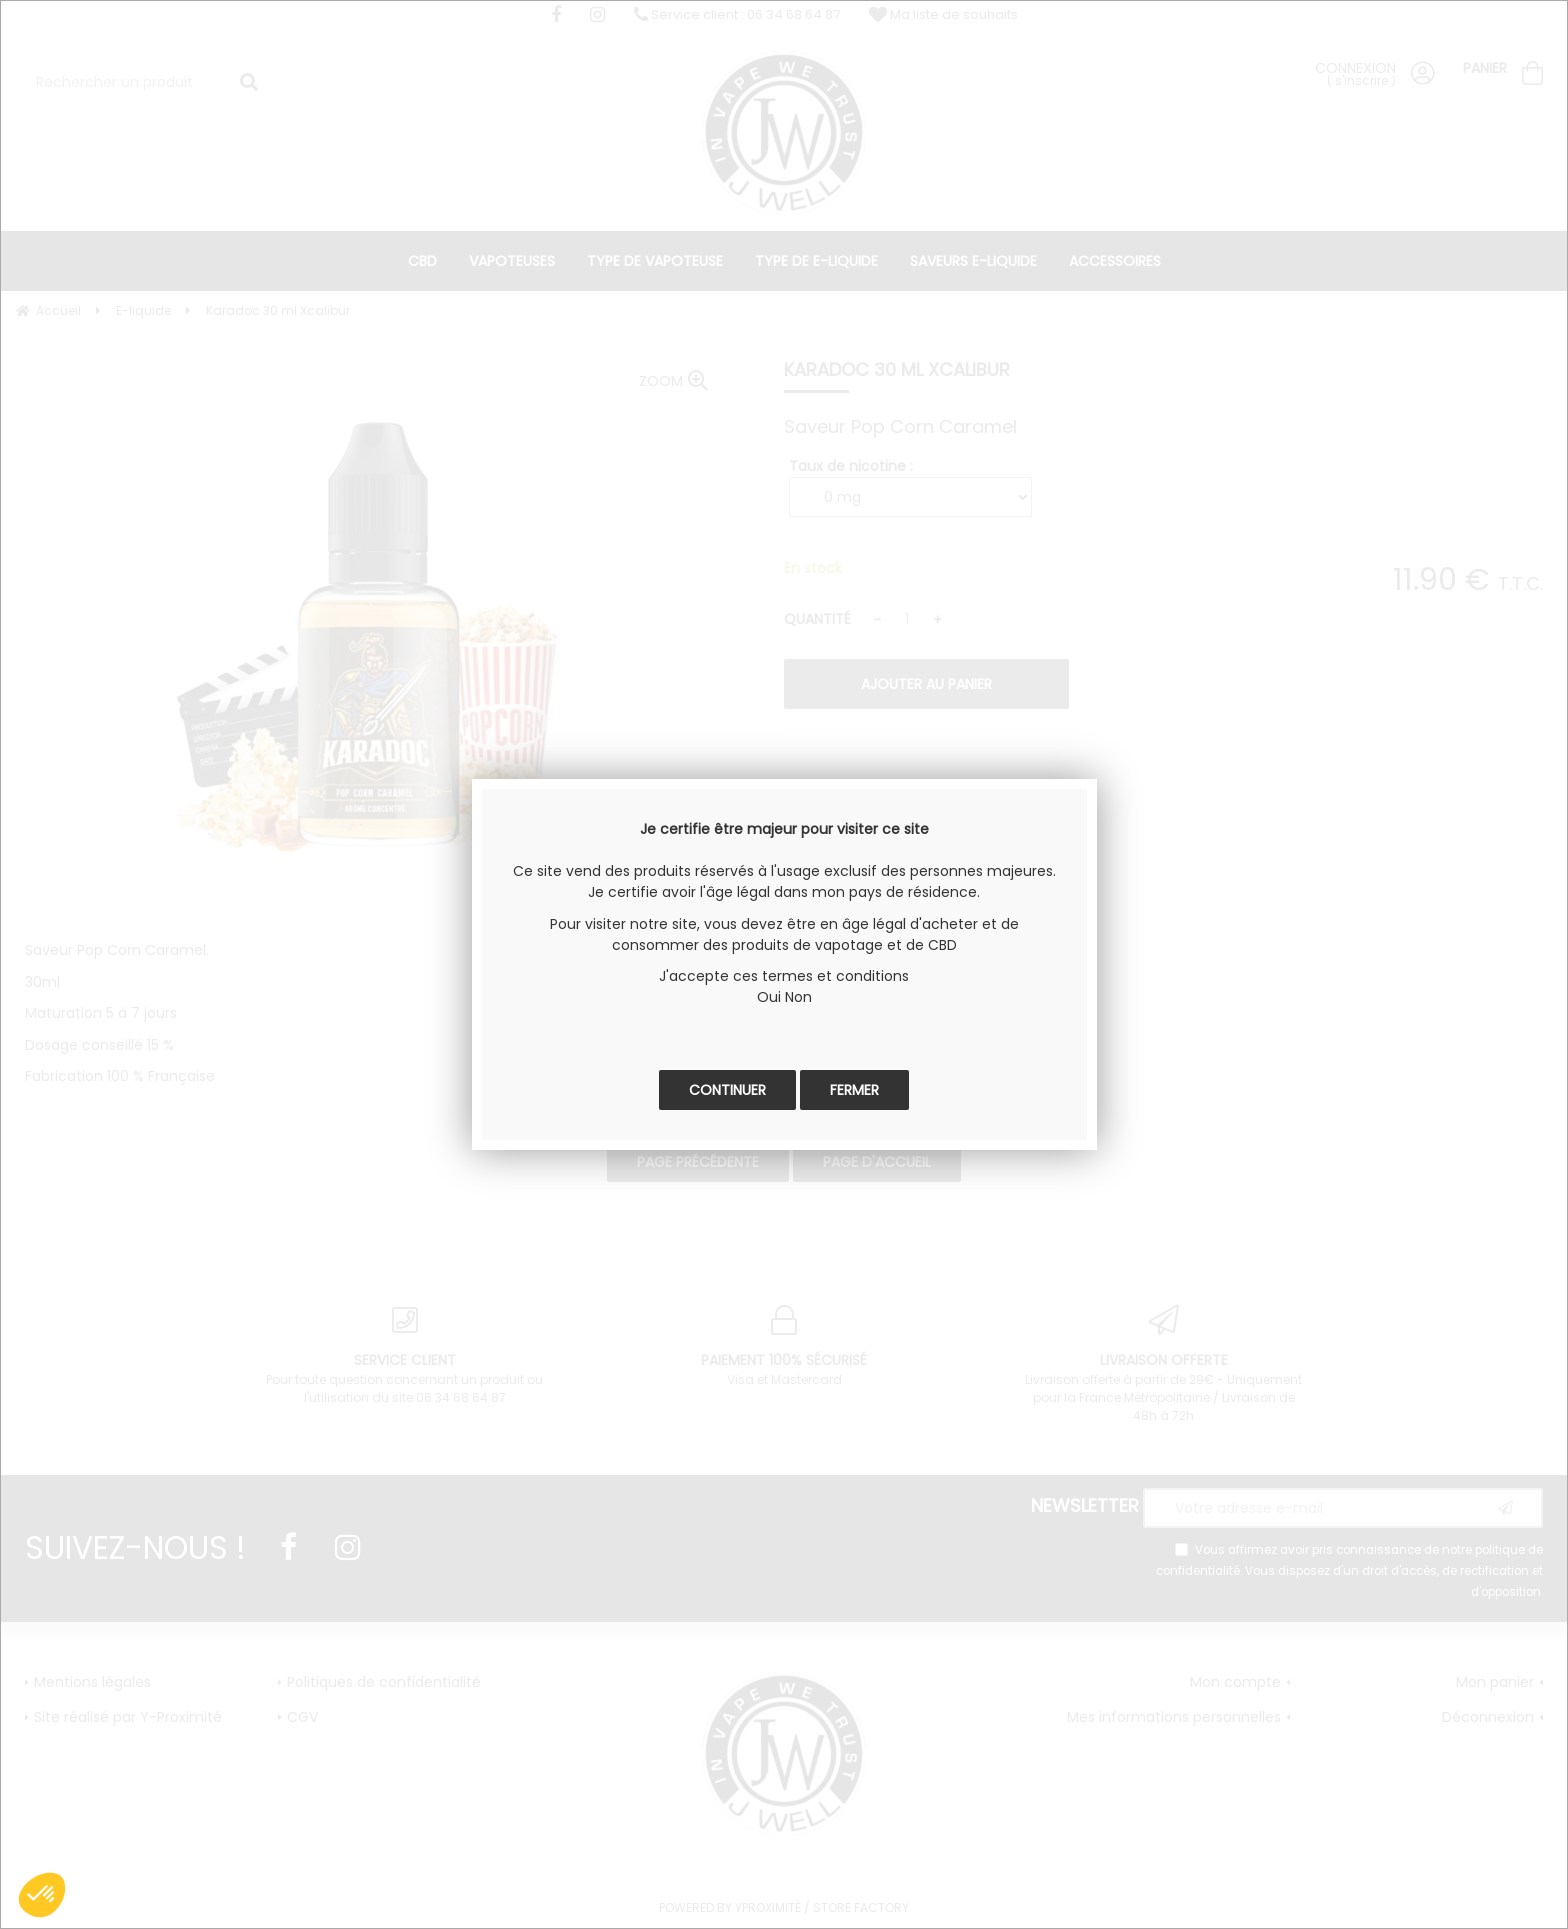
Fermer (854, 1090)
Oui (769, 997)
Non (798, 997)
